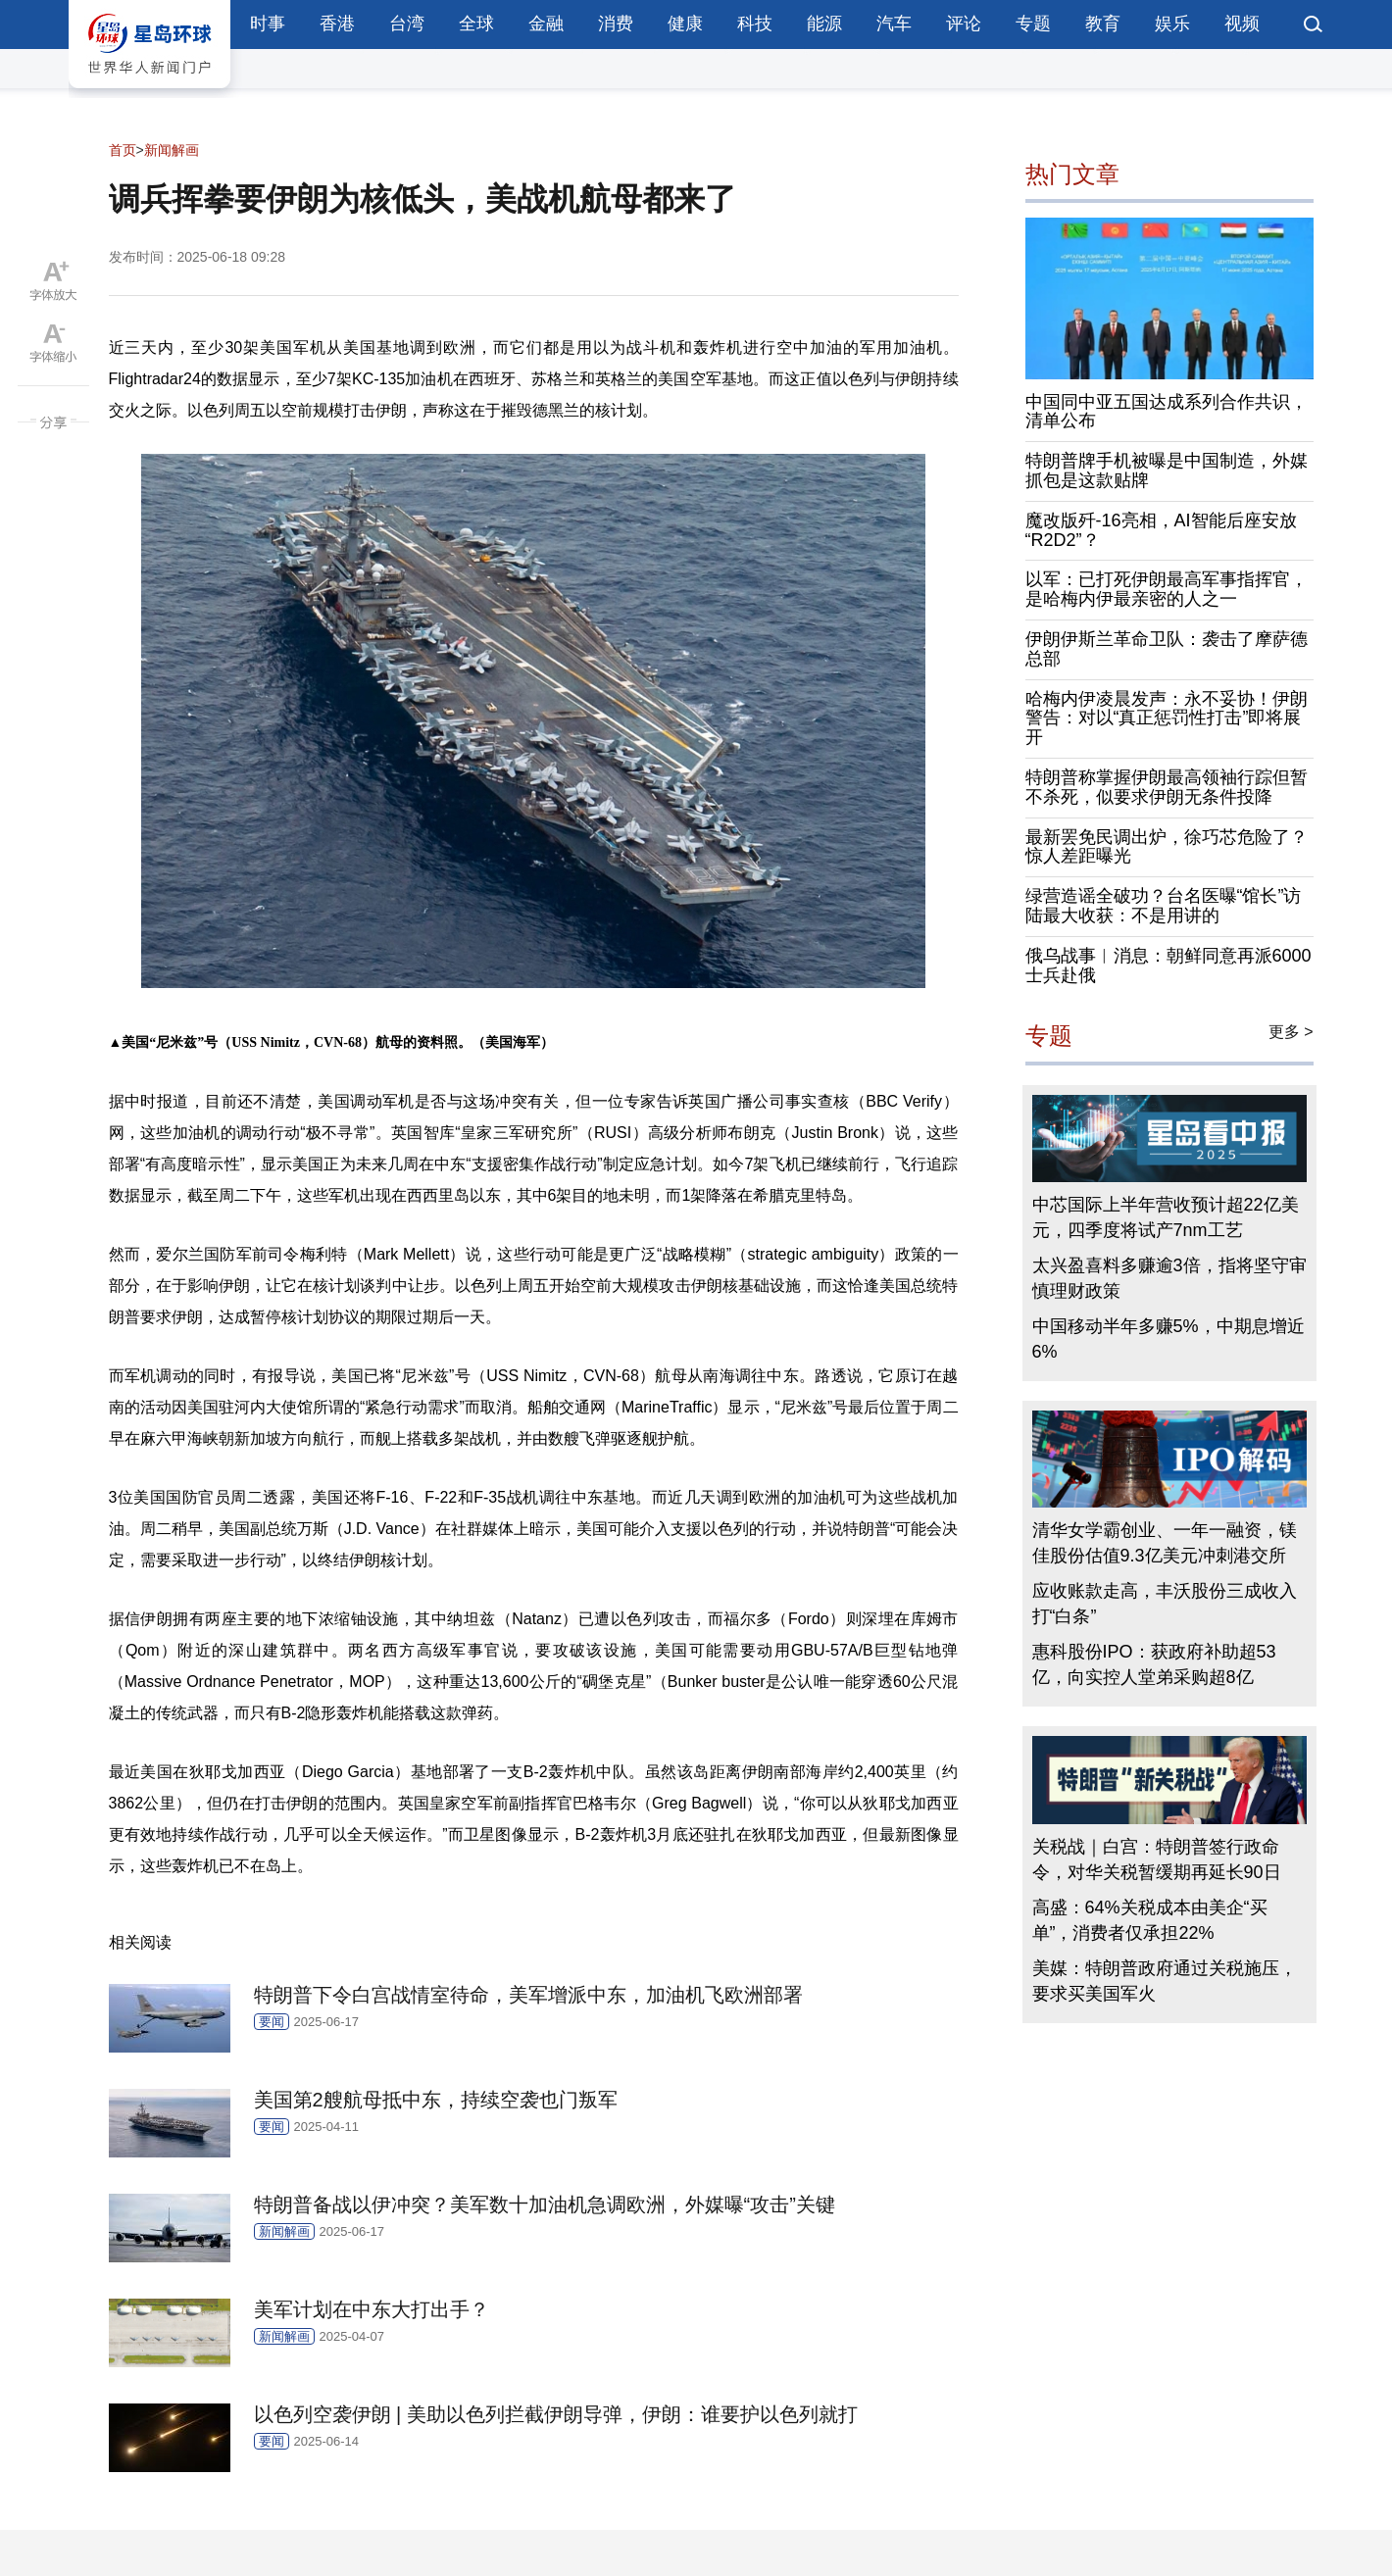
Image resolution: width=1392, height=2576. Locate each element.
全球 (476, 23)
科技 (754, 23)
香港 (337, 23)
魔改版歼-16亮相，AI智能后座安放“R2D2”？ (1161, 530)
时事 (267, 23)
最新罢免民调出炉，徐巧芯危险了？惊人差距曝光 (1166, 847)
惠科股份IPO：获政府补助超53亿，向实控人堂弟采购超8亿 (1154, 1664)
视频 (1242, 23)
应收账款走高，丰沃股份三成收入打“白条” (1164, 1603)
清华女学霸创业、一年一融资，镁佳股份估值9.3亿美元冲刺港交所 (1164, 1542)
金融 (546, 23)
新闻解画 (171, 150)
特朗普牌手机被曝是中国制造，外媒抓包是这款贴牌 (1166, 470)
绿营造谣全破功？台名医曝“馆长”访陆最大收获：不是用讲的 (1163, 905)
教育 (1102, 23)
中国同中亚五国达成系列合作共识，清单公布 (1166, 411)
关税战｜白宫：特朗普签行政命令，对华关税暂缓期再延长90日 (1156, 1859)
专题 (1033, 23)
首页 (122, 150)
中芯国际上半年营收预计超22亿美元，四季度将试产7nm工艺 (1165, 1217)
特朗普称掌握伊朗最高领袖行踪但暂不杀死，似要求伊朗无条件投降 (1166, 787)
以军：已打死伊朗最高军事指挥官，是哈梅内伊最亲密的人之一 (1166, 589)
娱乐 (1172, 23)
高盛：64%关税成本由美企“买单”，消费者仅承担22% (1150, 1920)
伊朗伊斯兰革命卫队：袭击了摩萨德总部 (1166, 649)
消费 (615, 23)
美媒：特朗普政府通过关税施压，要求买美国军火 (1164, 1981)
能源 (824, 23)
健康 (685, 23)
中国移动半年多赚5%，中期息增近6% (1168, 1339)
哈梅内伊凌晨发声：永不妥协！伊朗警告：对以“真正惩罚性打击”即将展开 (1166, 718)
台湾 (406, 23)
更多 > (1291, 1031)
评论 (963, 23)
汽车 (894, 23)
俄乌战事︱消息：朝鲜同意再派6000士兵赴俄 (1168, 965)
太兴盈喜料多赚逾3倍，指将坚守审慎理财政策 (1169, 1278)
